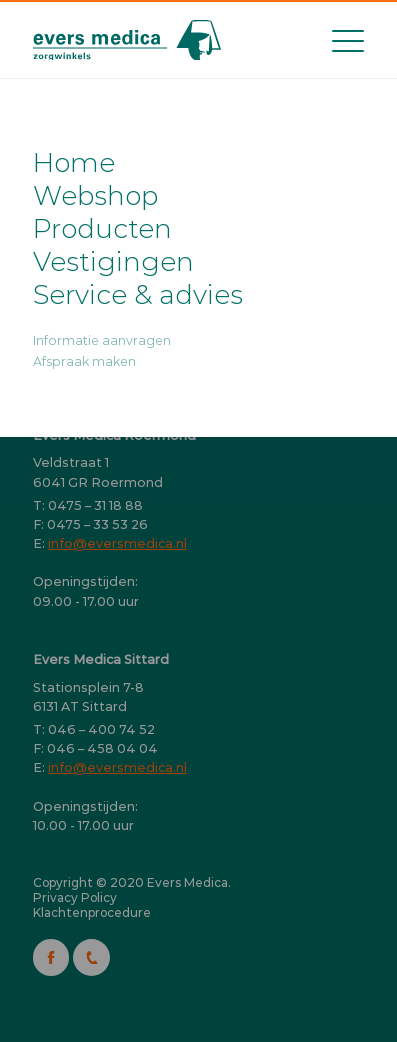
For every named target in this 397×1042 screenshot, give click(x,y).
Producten (102, 228)
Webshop (95, 195)
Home (74, 162)
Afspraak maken (84, 361)
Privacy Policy (75, 897)
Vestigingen (113, 261)
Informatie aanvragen (102, 340)
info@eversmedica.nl (117, 543)
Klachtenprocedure (92, 912)
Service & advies (138, 294)
